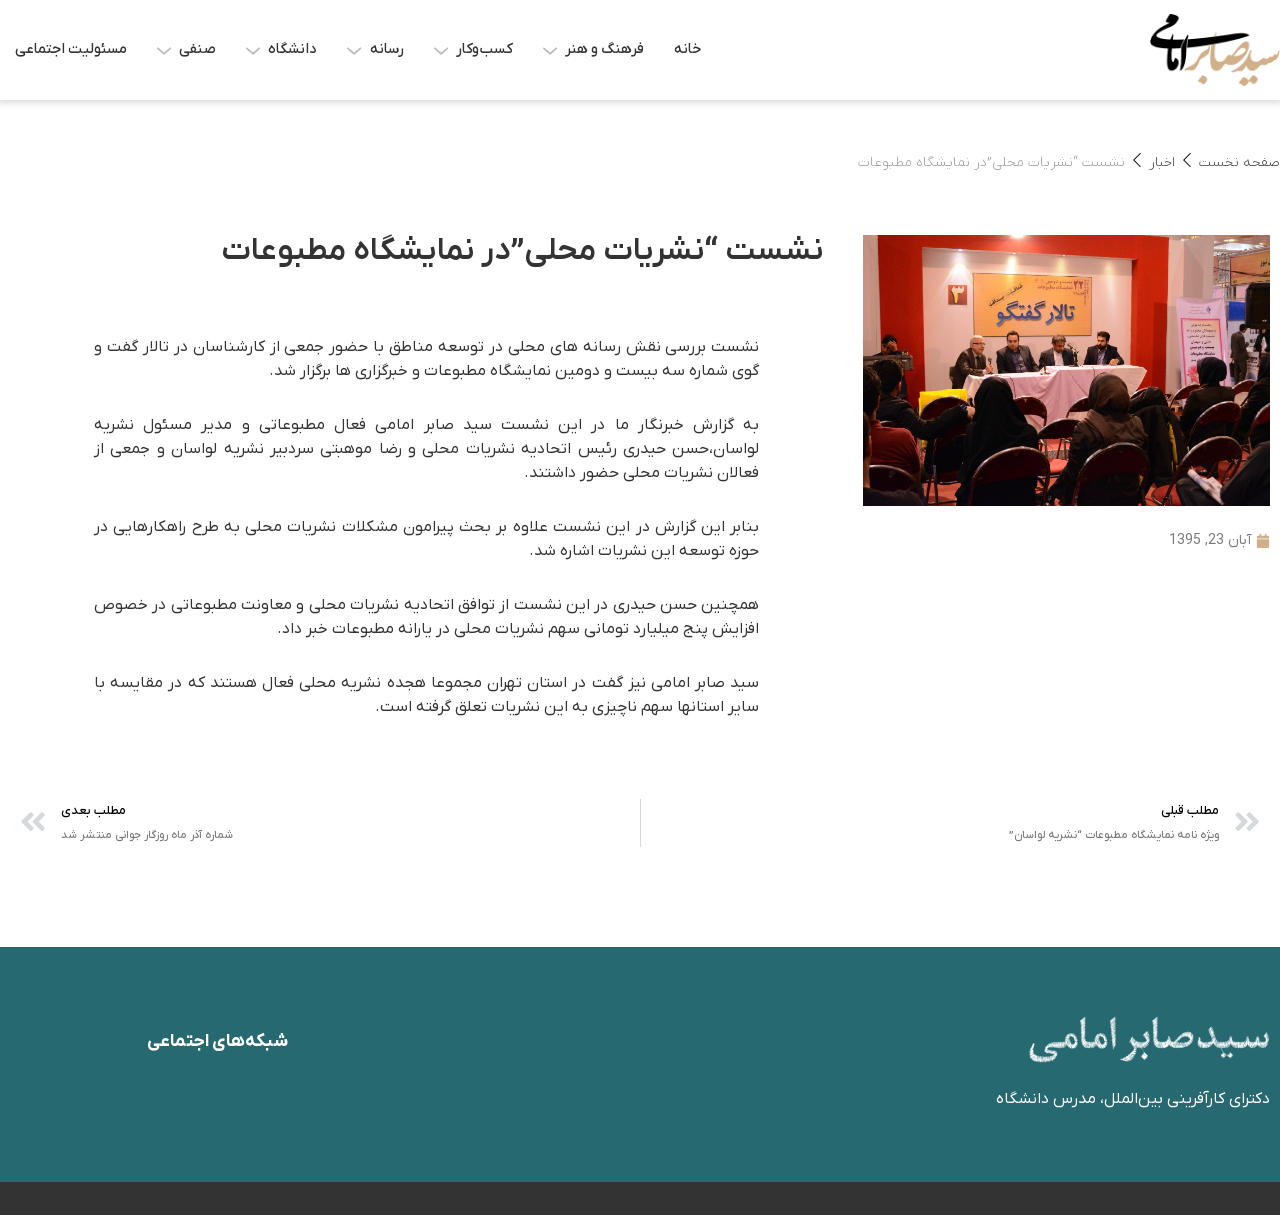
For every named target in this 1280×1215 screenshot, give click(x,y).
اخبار (1162, 162)
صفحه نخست (1239, 162)
